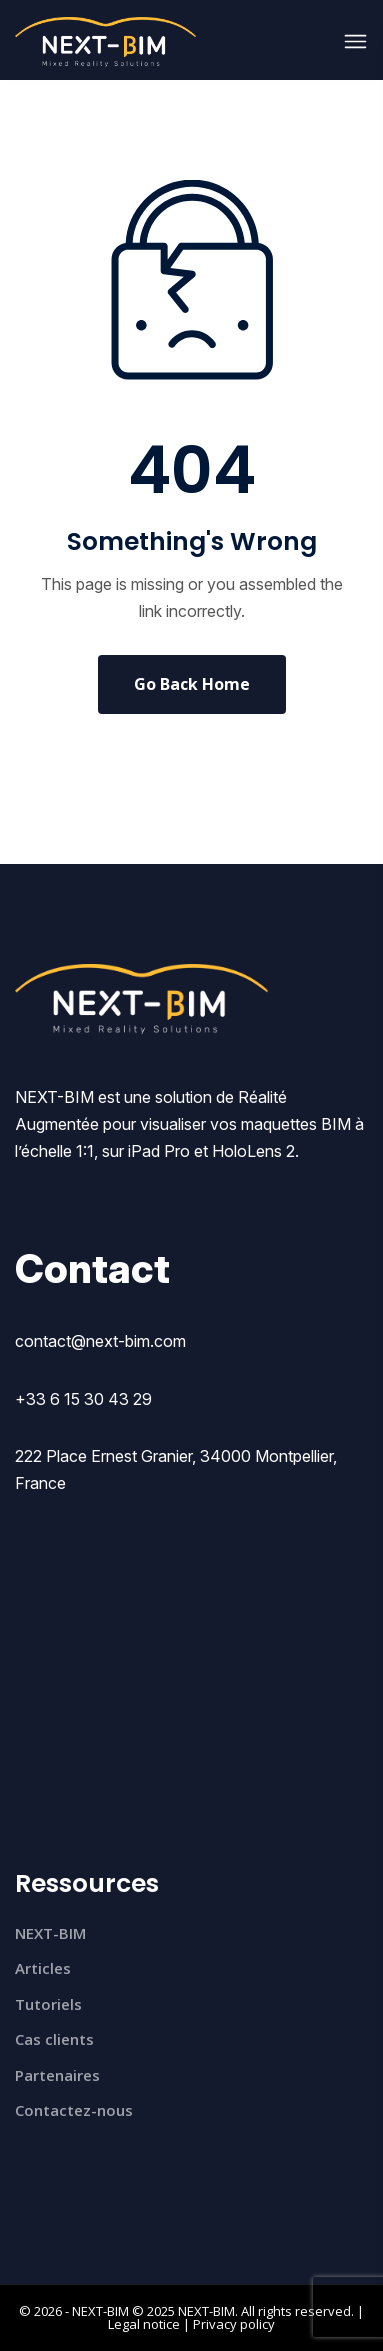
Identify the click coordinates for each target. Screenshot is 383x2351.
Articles (43, 1968)
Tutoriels (48, 2004)
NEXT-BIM (50, 1933)
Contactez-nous (74, 2110)
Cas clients (54, 2039)
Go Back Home (192, 684)
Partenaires (57, 2075)
